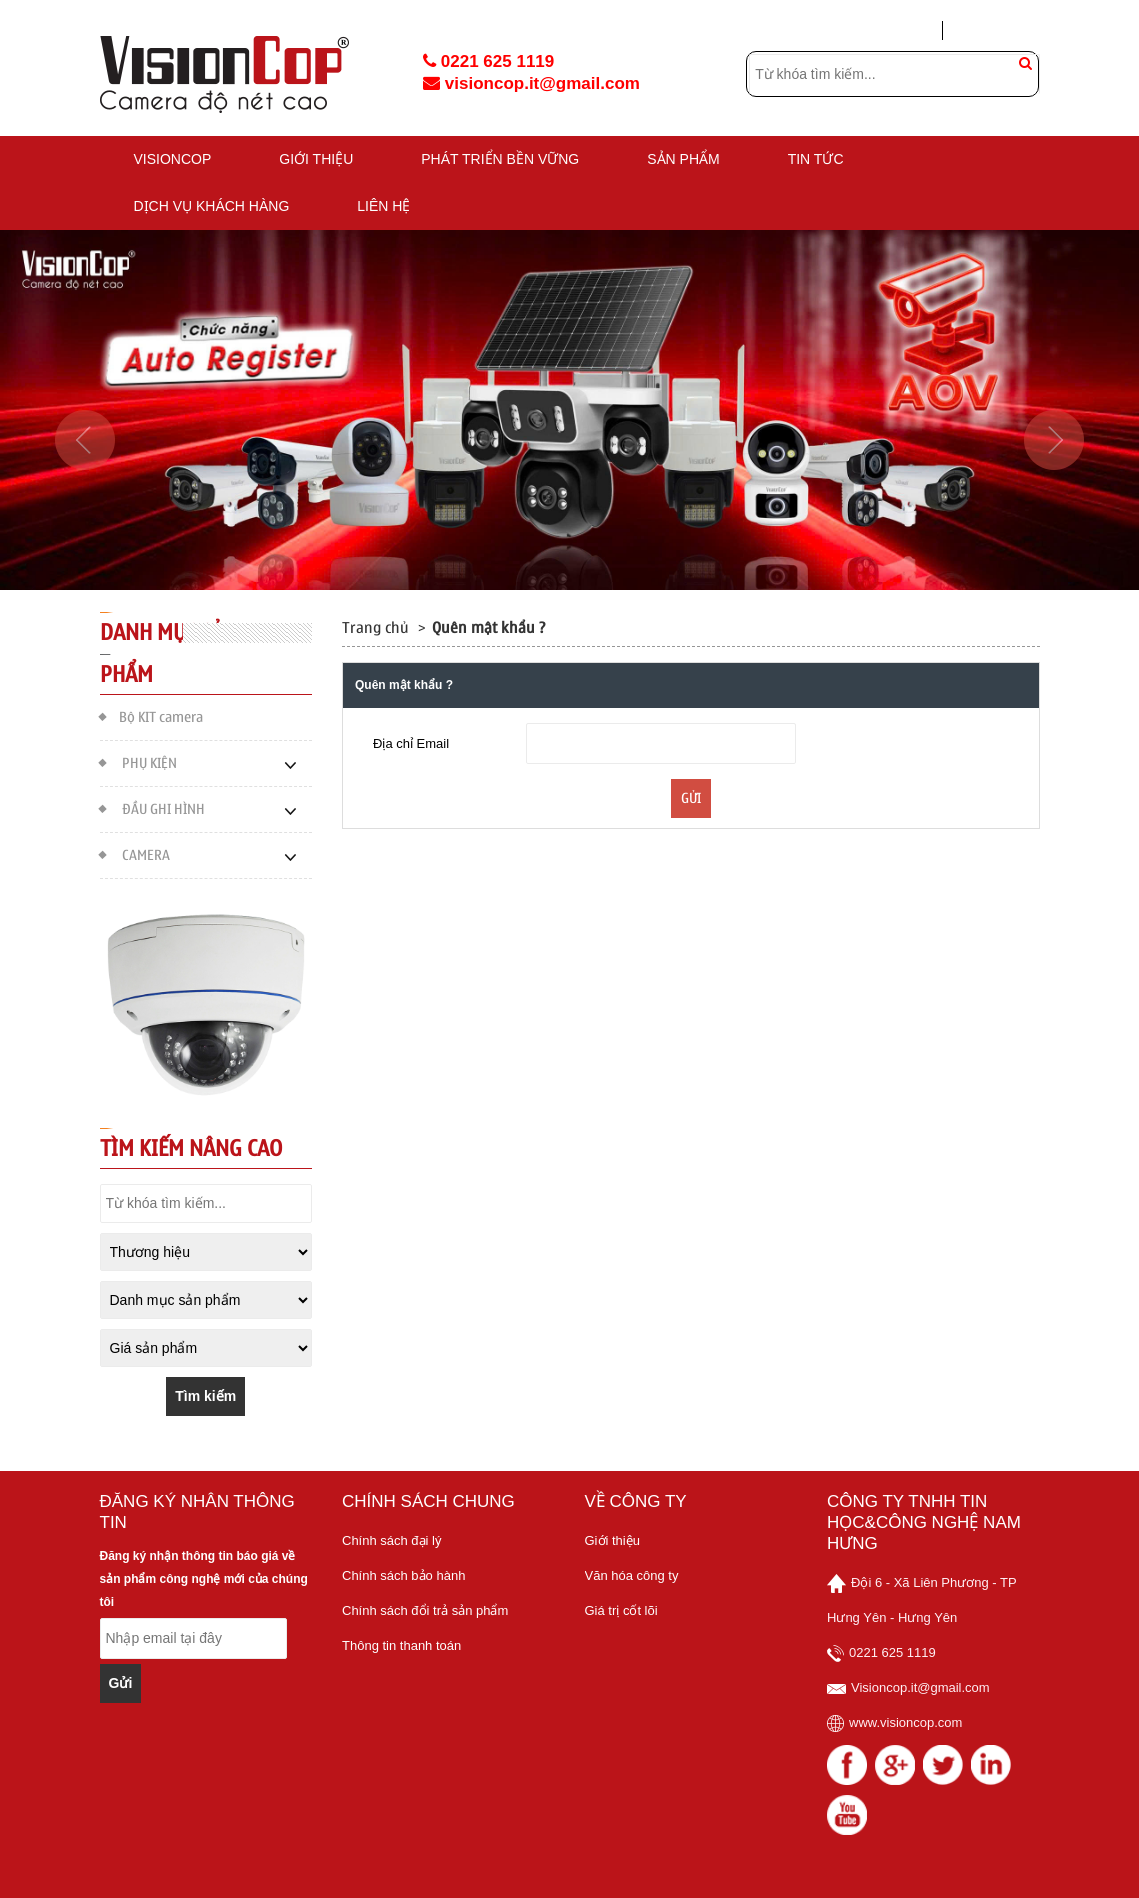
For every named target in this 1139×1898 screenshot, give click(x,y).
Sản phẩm (683, 159)
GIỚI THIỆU (316, 159)
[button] (85, 500)
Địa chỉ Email (411, 743)
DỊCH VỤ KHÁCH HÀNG (212, 206)
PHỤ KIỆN (138, 761)
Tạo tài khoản (1000, 30)
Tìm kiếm (205, 1396)
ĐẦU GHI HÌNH (152, 807)
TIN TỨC (816, 159)
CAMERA (135, 853)
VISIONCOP (173, 159)
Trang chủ (375, 628)
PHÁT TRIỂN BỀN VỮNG (500, 159)
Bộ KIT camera (151, 715)
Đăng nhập (894, 31)
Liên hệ (383, 206)
